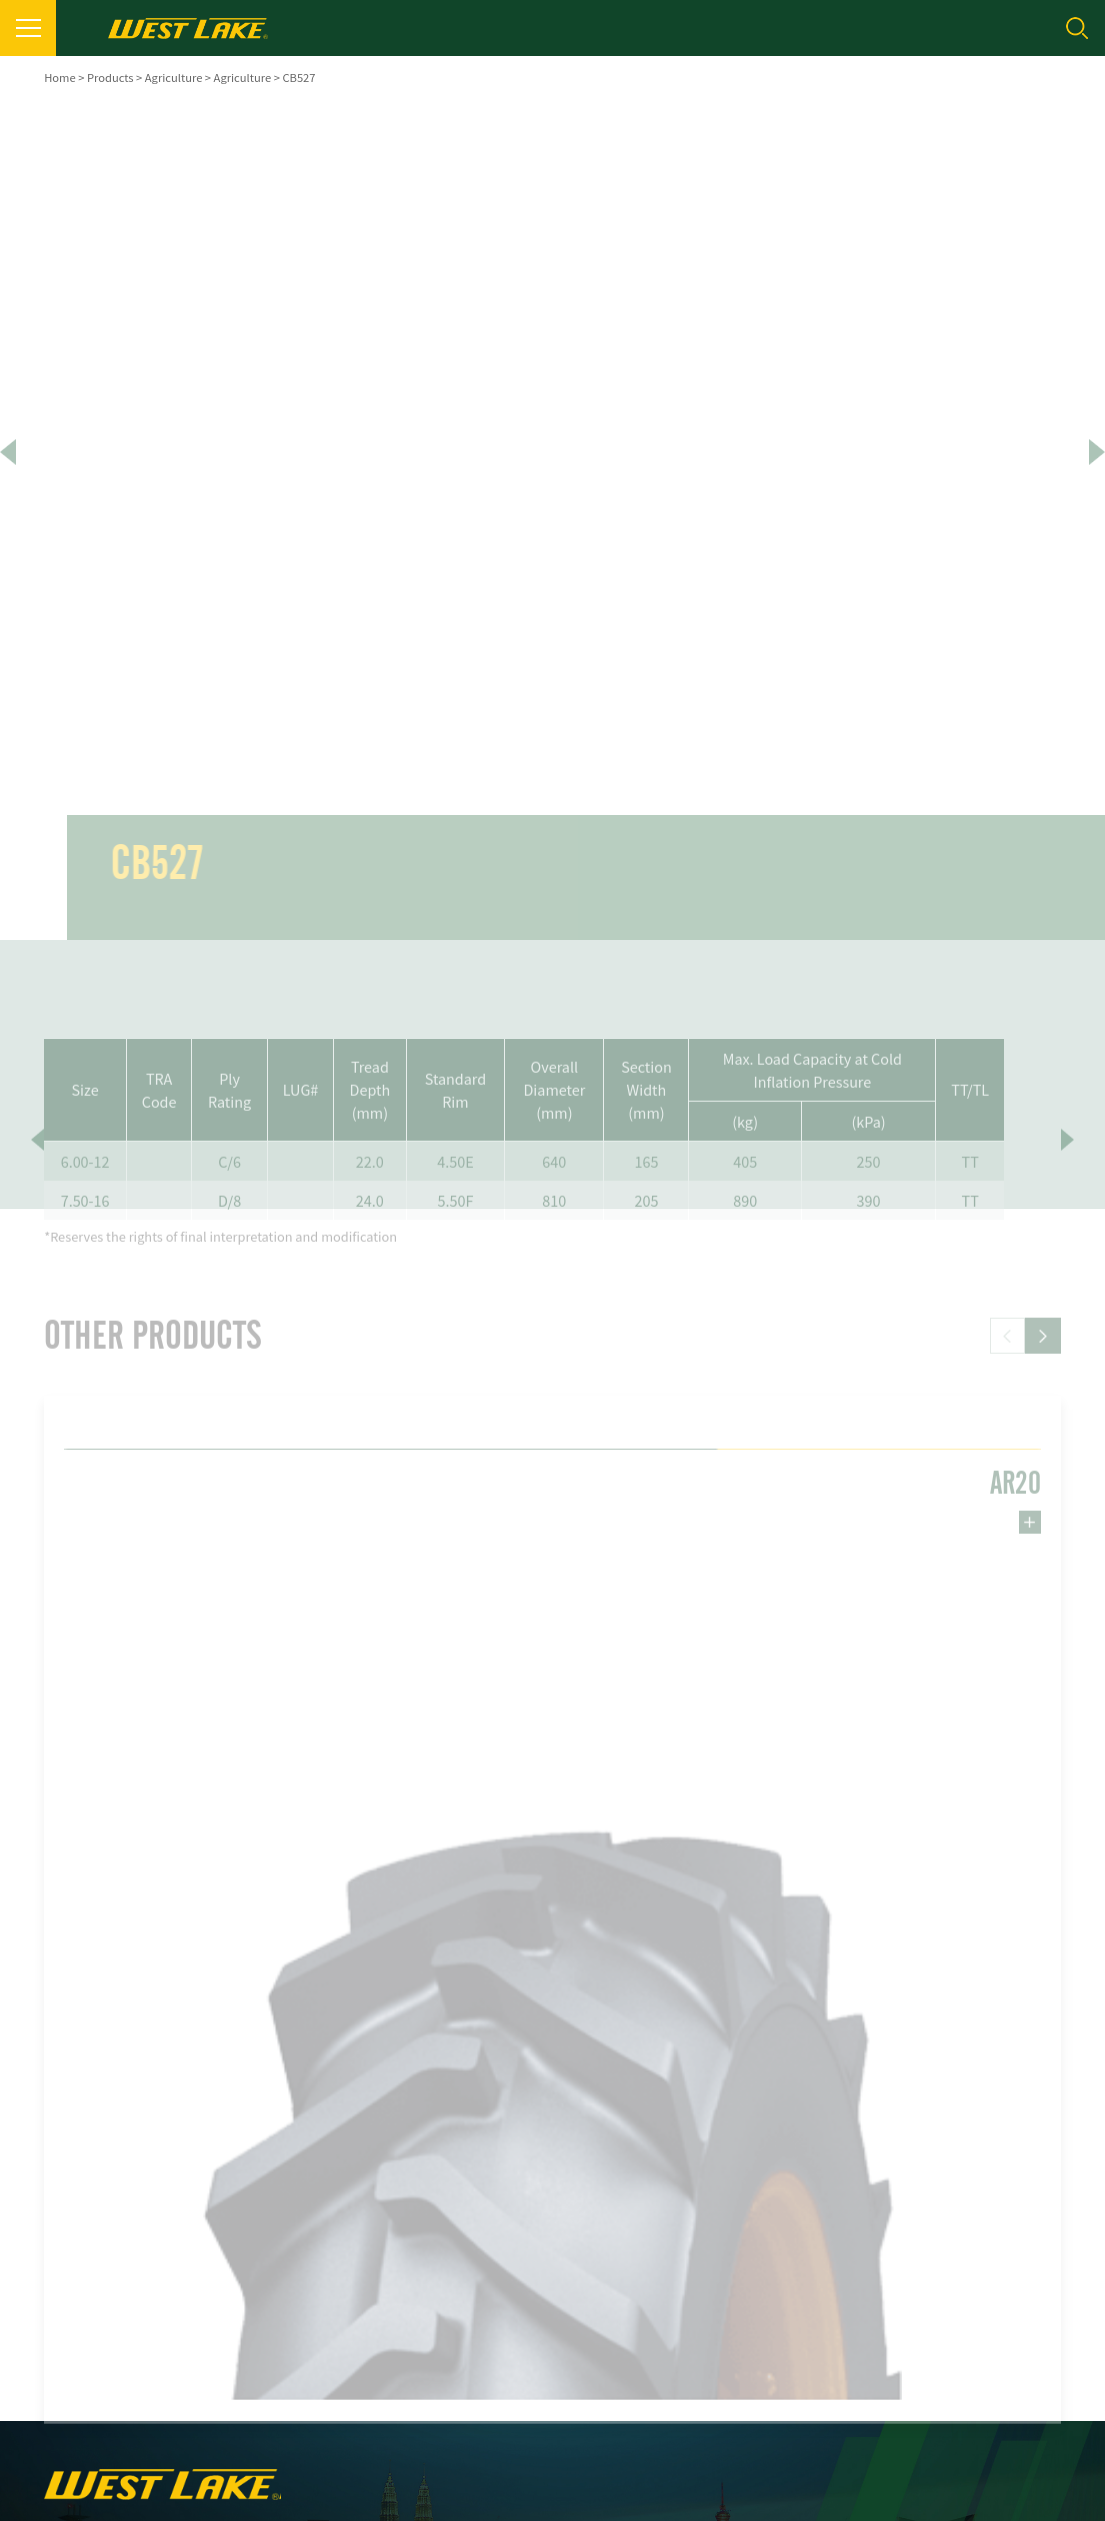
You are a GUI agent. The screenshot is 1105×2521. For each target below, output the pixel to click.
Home (59, 77)
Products (110, 77)
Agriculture (174, 77)
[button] (1043, 1367)
